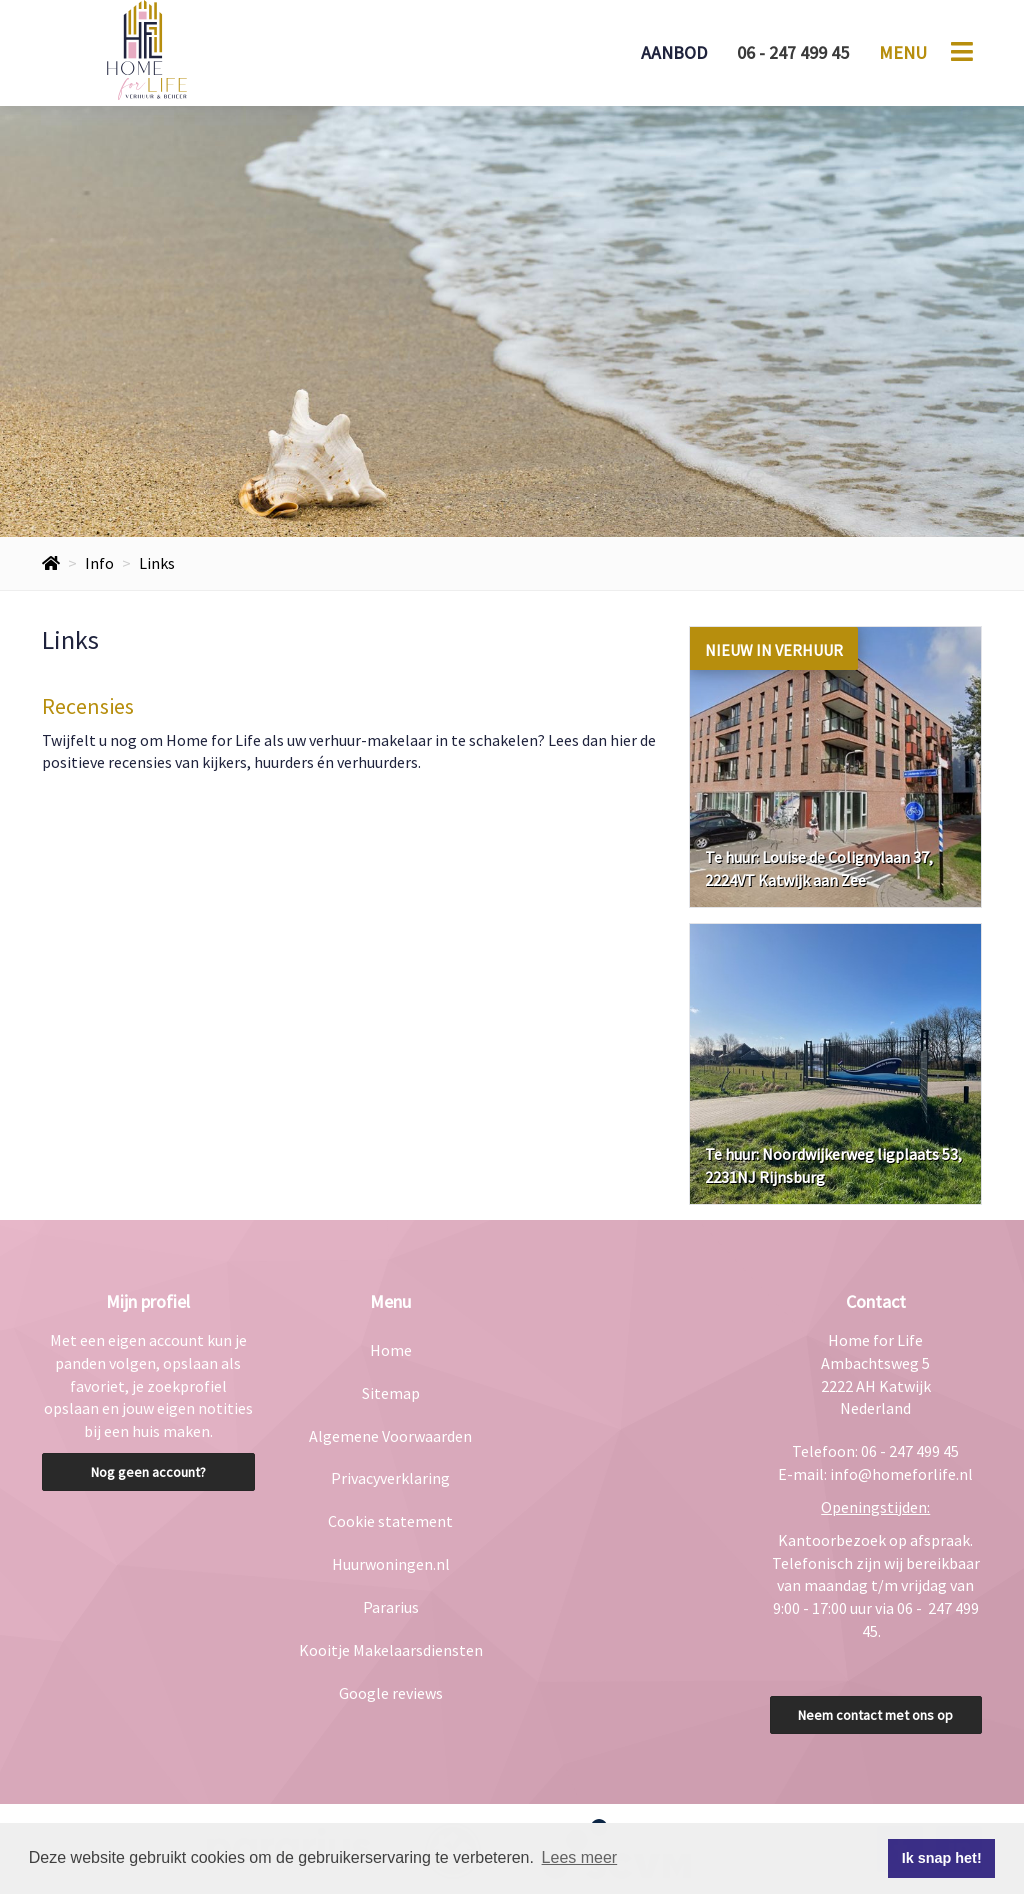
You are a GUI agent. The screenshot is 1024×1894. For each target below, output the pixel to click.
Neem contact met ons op (875, 1715)
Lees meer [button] (580, 1857)
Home (391, 1350)
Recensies (88, 706)
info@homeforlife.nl (901, 1474)
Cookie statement (390, 1521)
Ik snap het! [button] (942, 1858)
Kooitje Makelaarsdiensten (391, 1650)
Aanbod (674, 52)
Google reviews (391, 1693)
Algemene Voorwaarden (390, 1436)
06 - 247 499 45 (793, 52)
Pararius (391, 1607)
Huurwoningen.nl (391, 1564)
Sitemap (391, 1393)
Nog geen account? (148, 1472)
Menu (903, 52)
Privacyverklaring (390, 1478)
